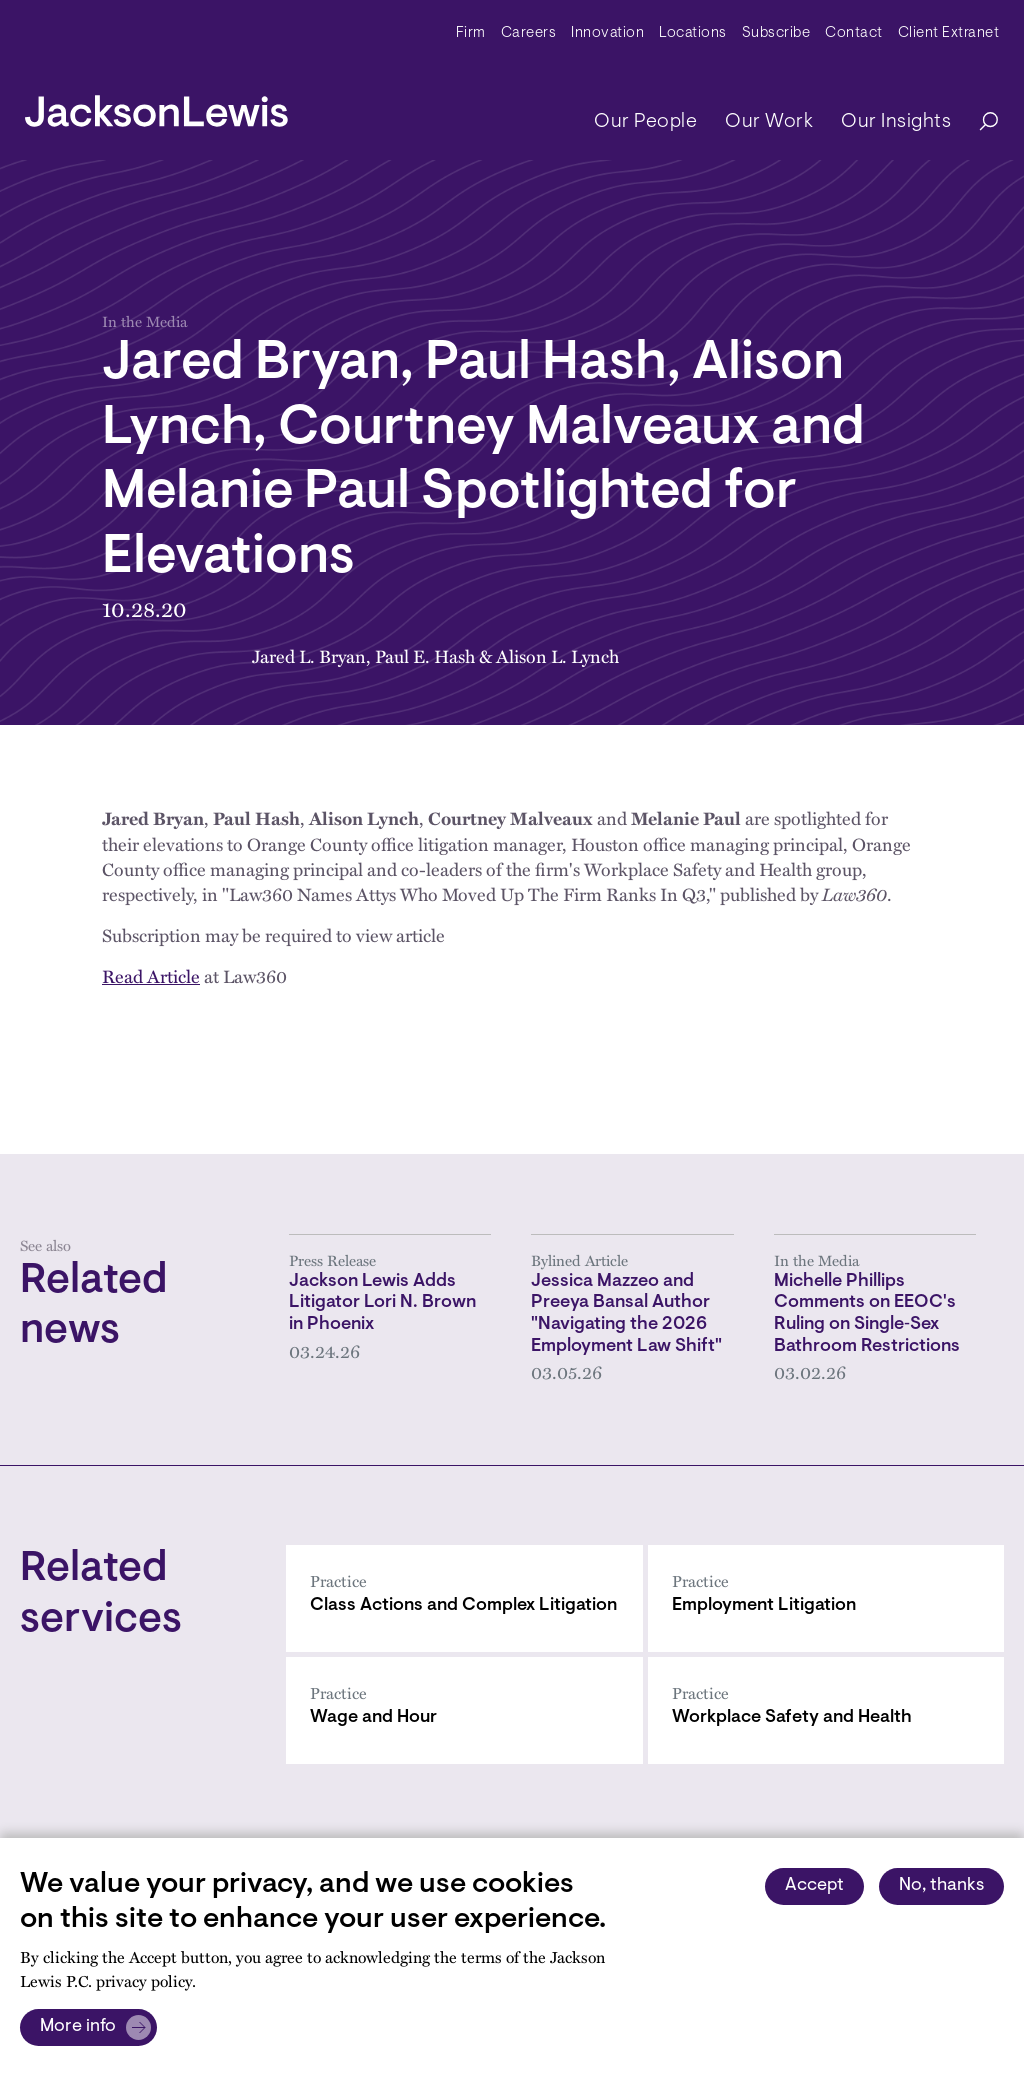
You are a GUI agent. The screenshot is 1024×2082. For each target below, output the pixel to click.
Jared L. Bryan (309, 655)
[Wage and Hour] (464, 1710)
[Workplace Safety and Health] (826, 1710)
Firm (471, 33)
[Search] (979, 122)
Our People (645, 122)
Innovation (607, 33)
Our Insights (896, 122)
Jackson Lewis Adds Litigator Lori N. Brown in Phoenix (382, 1303)
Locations (693, 33)
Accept (814, 1886)
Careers (529, 33)
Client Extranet (949, 33)
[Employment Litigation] (826, 1598)
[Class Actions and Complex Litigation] (464, 1598)
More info (78, 2027)
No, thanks (941, 1886)
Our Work (769, 122)
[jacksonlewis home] (156, 106)
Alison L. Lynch (557, 655)
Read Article (151, 975)
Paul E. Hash (425, 655)
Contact (854, 33)
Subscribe (776, 33)
